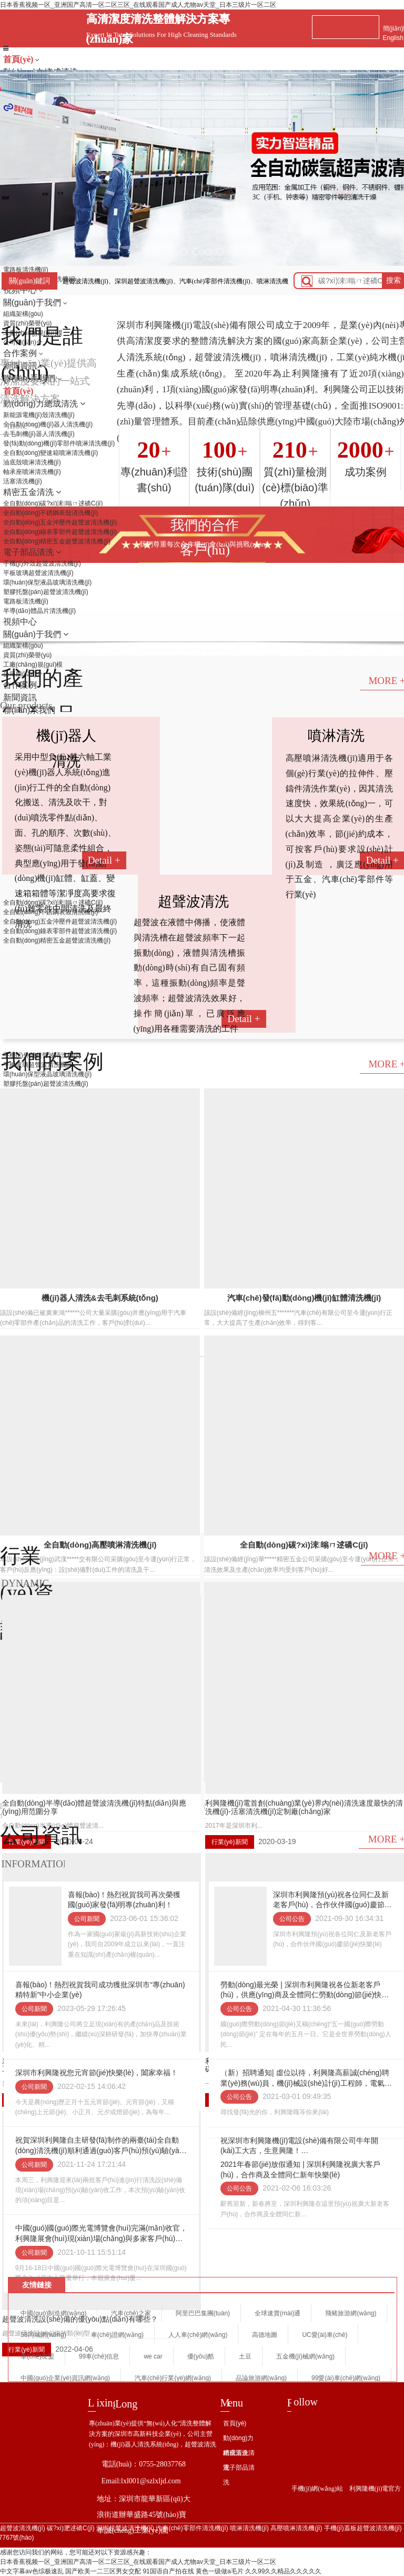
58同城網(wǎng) (43, 2335)
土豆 (245, 2356)
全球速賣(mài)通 (277, 2313)
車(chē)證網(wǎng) (117, 2335)
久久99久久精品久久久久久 (283, 2571)
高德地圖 (264, 2335)
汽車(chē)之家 (130, 2313)
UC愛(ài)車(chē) (324, 2335)
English (393, 38)
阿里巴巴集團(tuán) (203, 2313)
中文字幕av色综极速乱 (32, 2571)
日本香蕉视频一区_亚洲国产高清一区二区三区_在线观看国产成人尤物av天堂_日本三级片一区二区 (138, 4)
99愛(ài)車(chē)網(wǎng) (345, 2378)
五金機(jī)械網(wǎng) (305, 2356)
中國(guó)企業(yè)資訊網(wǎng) (65, 2378)
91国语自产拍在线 (168, 2571)
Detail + (244, 1018)
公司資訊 (41, 1835)
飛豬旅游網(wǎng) (350, 2313)
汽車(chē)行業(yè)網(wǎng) (173, 2378)
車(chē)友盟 (37, 2356)
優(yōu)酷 (200, 2356)
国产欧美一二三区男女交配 (103, 2571)
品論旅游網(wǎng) (261, 2378)
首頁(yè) (19, 59)
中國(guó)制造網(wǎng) (53, 2313)
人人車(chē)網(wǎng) (197, 2335)
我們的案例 (52, 1061)
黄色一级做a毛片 (220, 2571)
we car (153, 2356)
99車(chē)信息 (99, 2356)
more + (21, 425)
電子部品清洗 (239, 2475)
